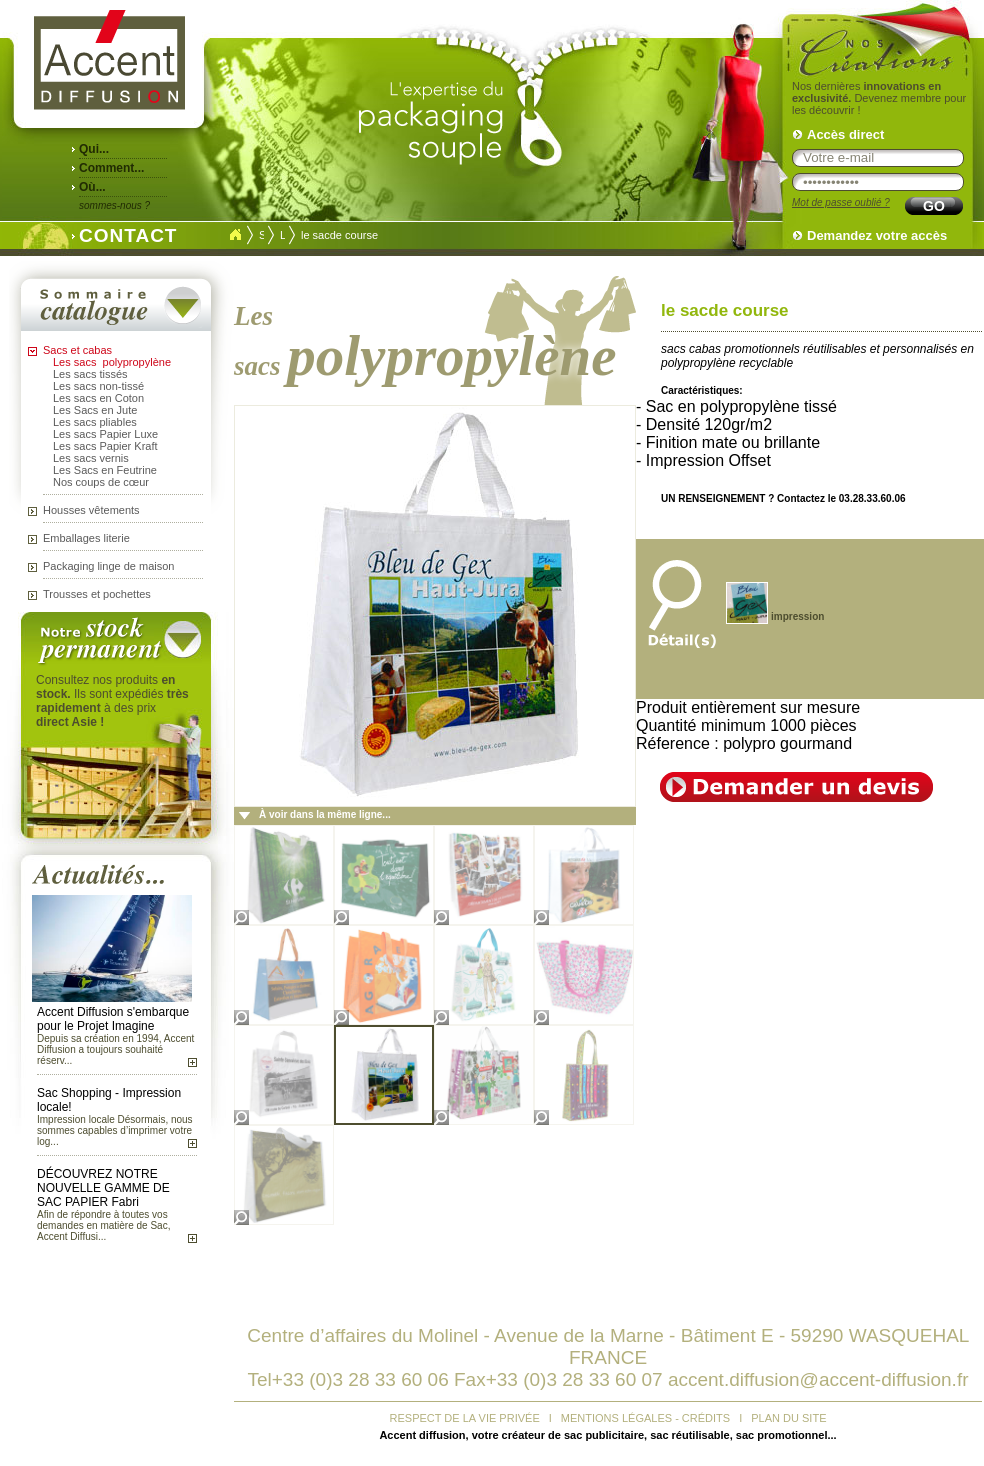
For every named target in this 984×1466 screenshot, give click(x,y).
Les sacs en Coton (98, 398)
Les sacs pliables (95, 422)
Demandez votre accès (877, 235)
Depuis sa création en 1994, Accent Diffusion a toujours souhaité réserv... (115, 1049)
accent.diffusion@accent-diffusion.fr (818, 1379)
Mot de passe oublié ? (841, 202)
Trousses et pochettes (97, 594)
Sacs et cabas (77, 350)
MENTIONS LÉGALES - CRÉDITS (645, 1418)
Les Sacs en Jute (95, 410)
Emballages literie (86, 538)
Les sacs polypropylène (112, 362)
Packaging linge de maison (108, 566)
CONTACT (123, 233)
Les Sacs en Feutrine (105, 470)
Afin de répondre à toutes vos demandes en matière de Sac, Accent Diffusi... (103, 1225)
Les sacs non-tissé (98, 386)
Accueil (235, 235)
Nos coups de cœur (101, 482)
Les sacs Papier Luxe (105, 434)
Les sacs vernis (91, 458)
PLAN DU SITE (788, 1418)
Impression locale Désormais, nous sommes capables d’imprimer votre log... (115, 1130)
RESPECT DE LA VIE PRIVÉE (465, 1418)
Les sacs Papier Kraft (105, 446)
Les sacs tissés (90, 374)
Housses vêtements (91, 510)
